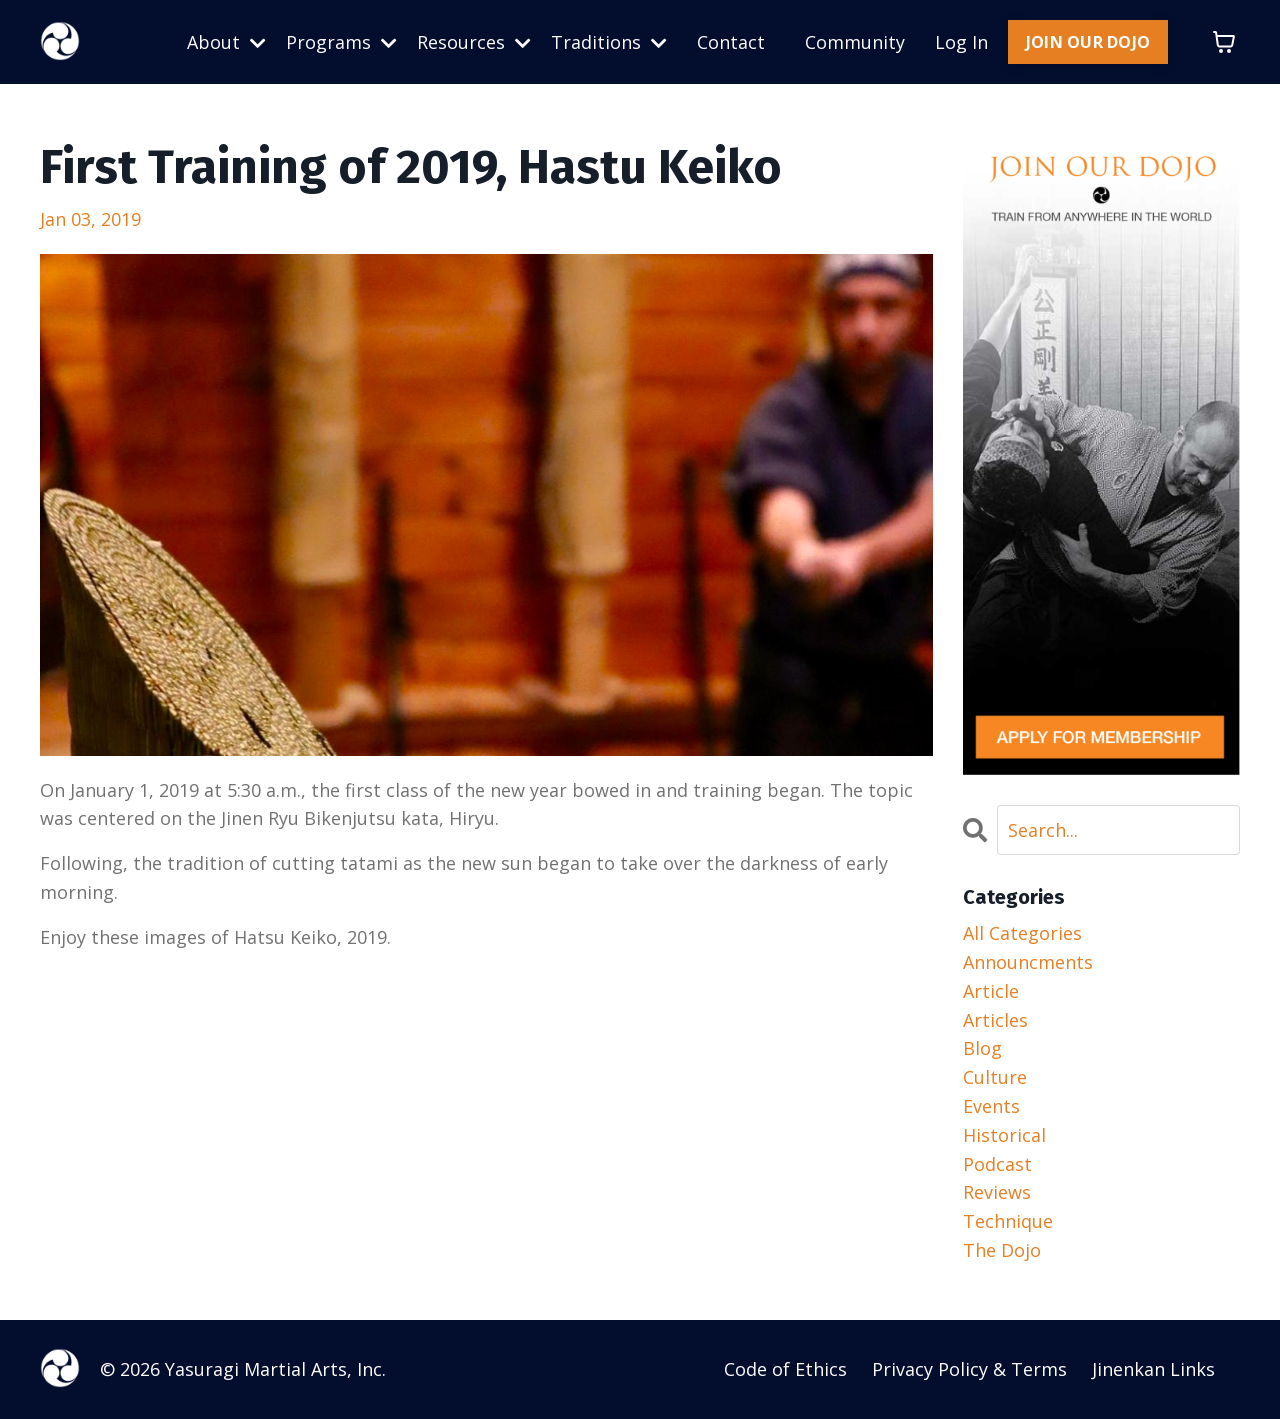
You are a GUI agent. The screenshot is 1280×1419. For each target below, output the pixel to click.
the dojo (1002, 1250)
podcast (997, 1164)
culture (995, 1078)
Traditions (609, 42)
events (991, 1106)
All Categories (1022, 934)
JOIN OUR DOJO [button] (1088, 42)
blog (982, 1049)
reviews (997, 1193)
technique (1008, 1222)
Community (855, 42)
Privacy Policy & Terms (969, 1369)
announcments (1028, 962)
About (226, 42)
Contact (731, 42)
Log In (961, 42)
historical (1004, 1135)
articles (995, 1020)
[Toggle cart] (1224, 42)
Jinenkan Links (1153, 1369)
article (991, 991)
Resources (474, 42)
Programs (341, 42)
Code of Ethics (785, 1369)
